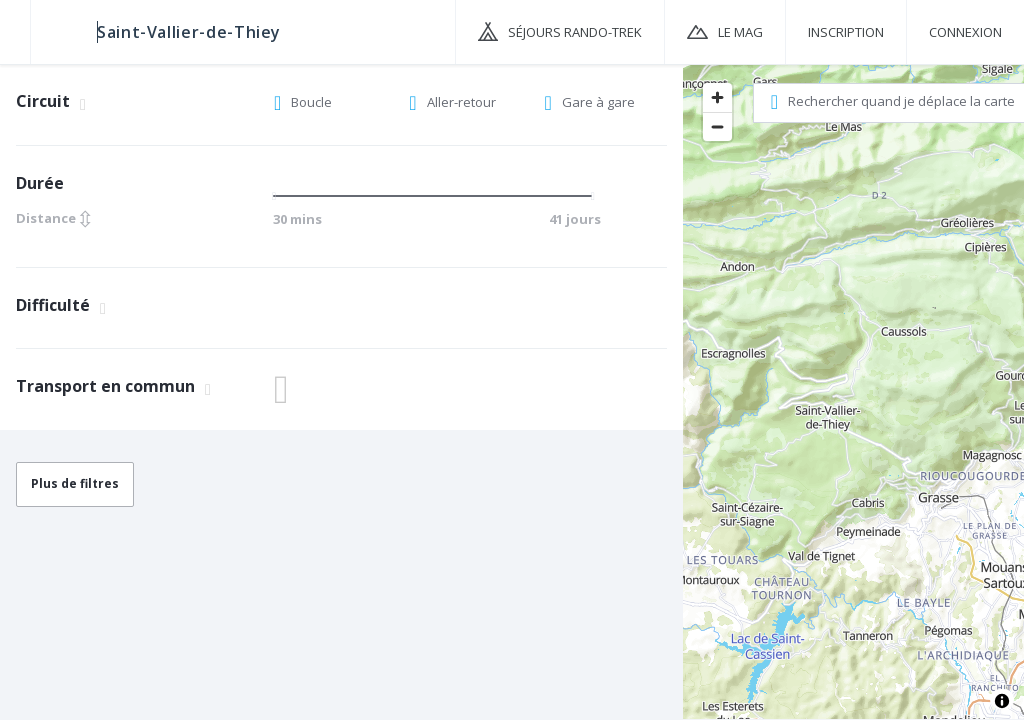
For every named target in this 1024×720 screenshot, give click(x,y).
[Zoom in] (717, 97)
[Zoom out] (717, 126)
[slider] (280, 196)
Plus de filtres (75, 483)
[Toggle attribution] (1002, 701)
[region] (853, 391)
